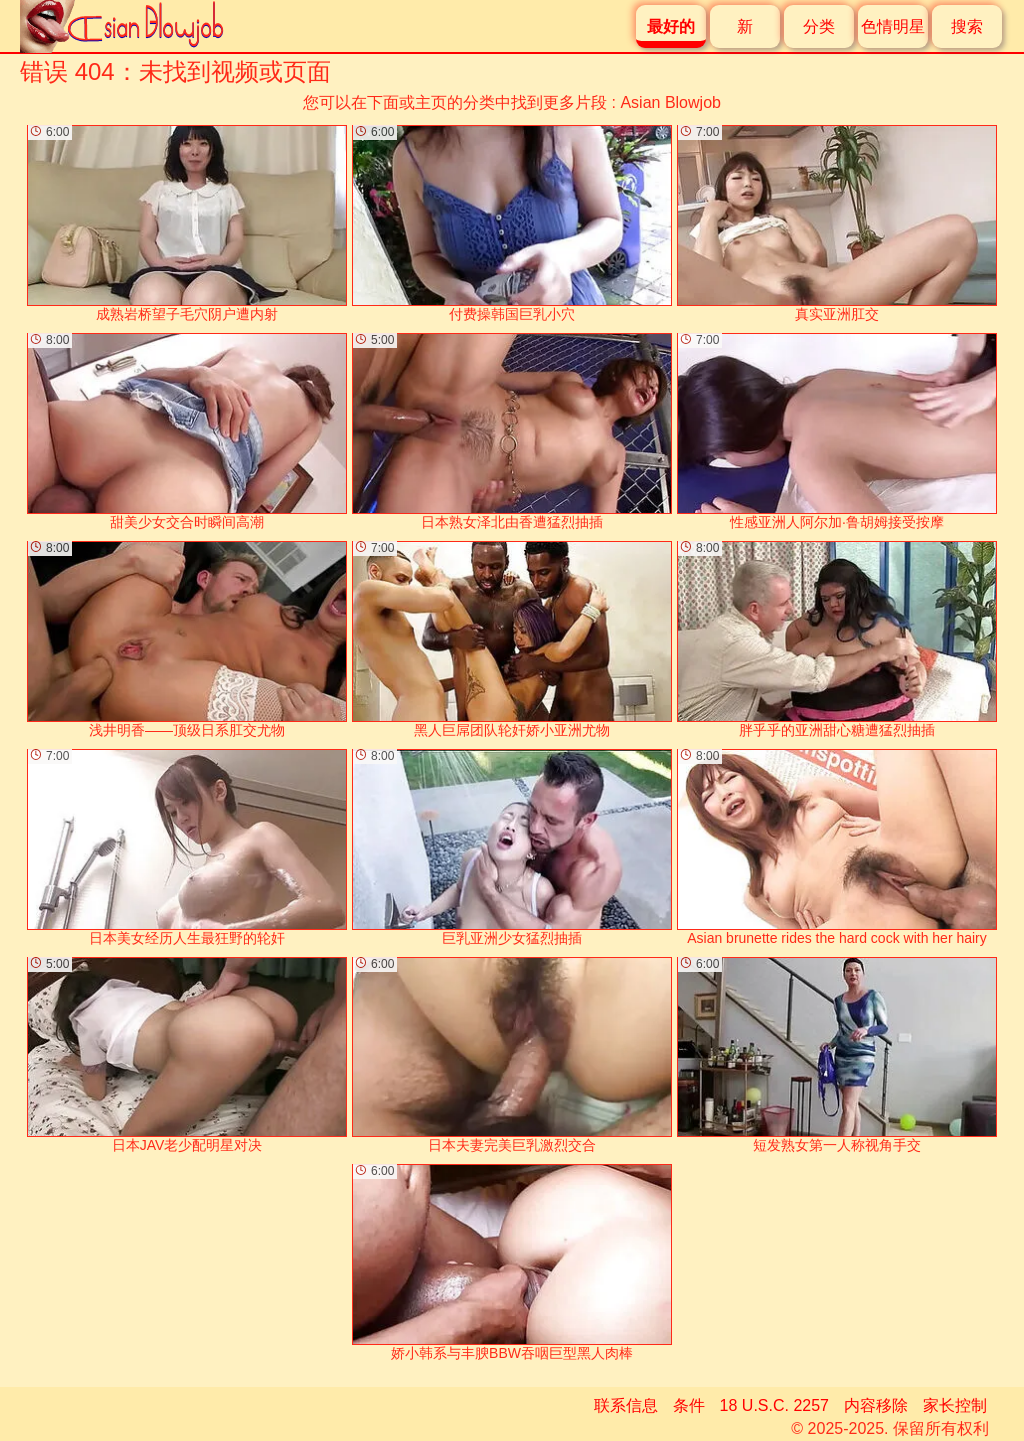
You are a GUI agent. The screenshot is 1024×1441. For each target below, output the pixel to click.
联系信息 (626, 1405)
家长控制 (955, 1405)
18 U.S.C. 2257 (774, 1405)
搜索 (967, 26)
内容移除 (876, 1405)
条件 (689, 1405)
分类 (819, 26)
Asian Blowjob (670, 102)
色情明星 (893, 26)
